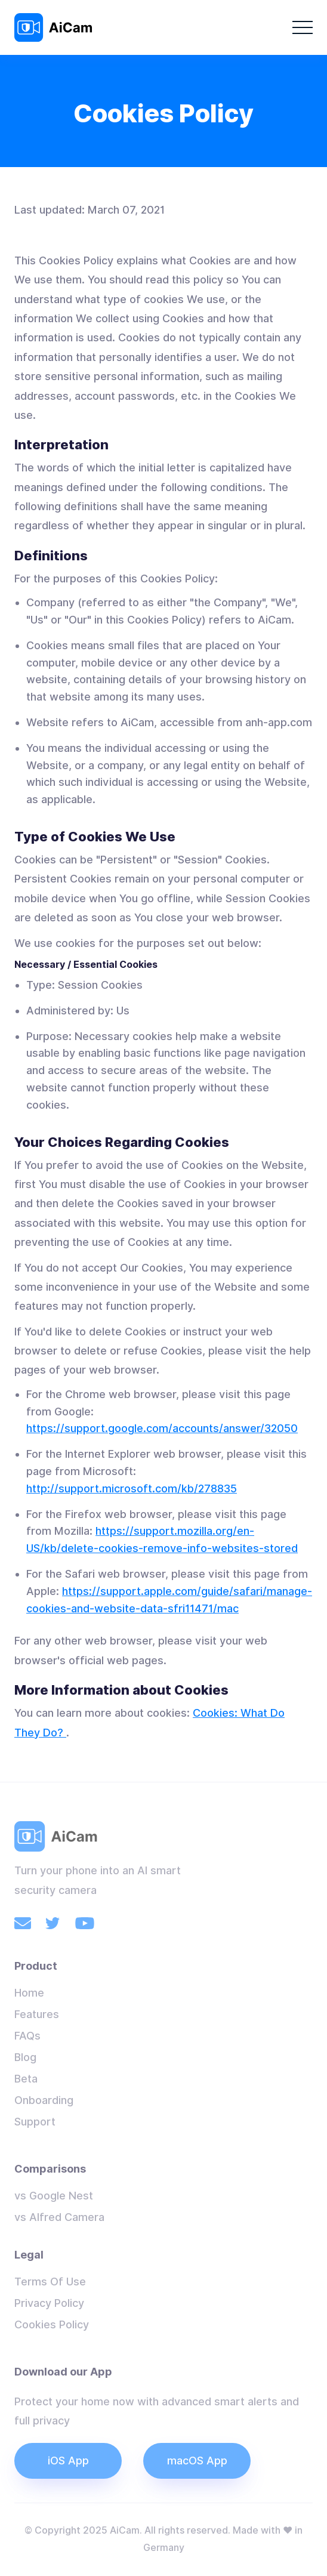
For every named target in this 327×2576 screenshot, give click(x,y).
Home (29, 1992)
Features (36, 2014)
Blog (25, 2057)
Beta (26, 2078)
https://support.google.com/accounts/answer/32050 (162, 1428)
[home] (56, 27)
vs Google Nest (53, 2195)
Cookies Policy (51, 2324)
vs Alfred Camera (59, 2217)
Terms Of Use (50, 2281)
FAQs (27, 2035)
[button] (302, 27)
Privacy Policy (49, 2303)
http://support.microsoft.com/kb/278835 (131, 1488)
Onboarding (43, 2100)
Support (34, 2121)
